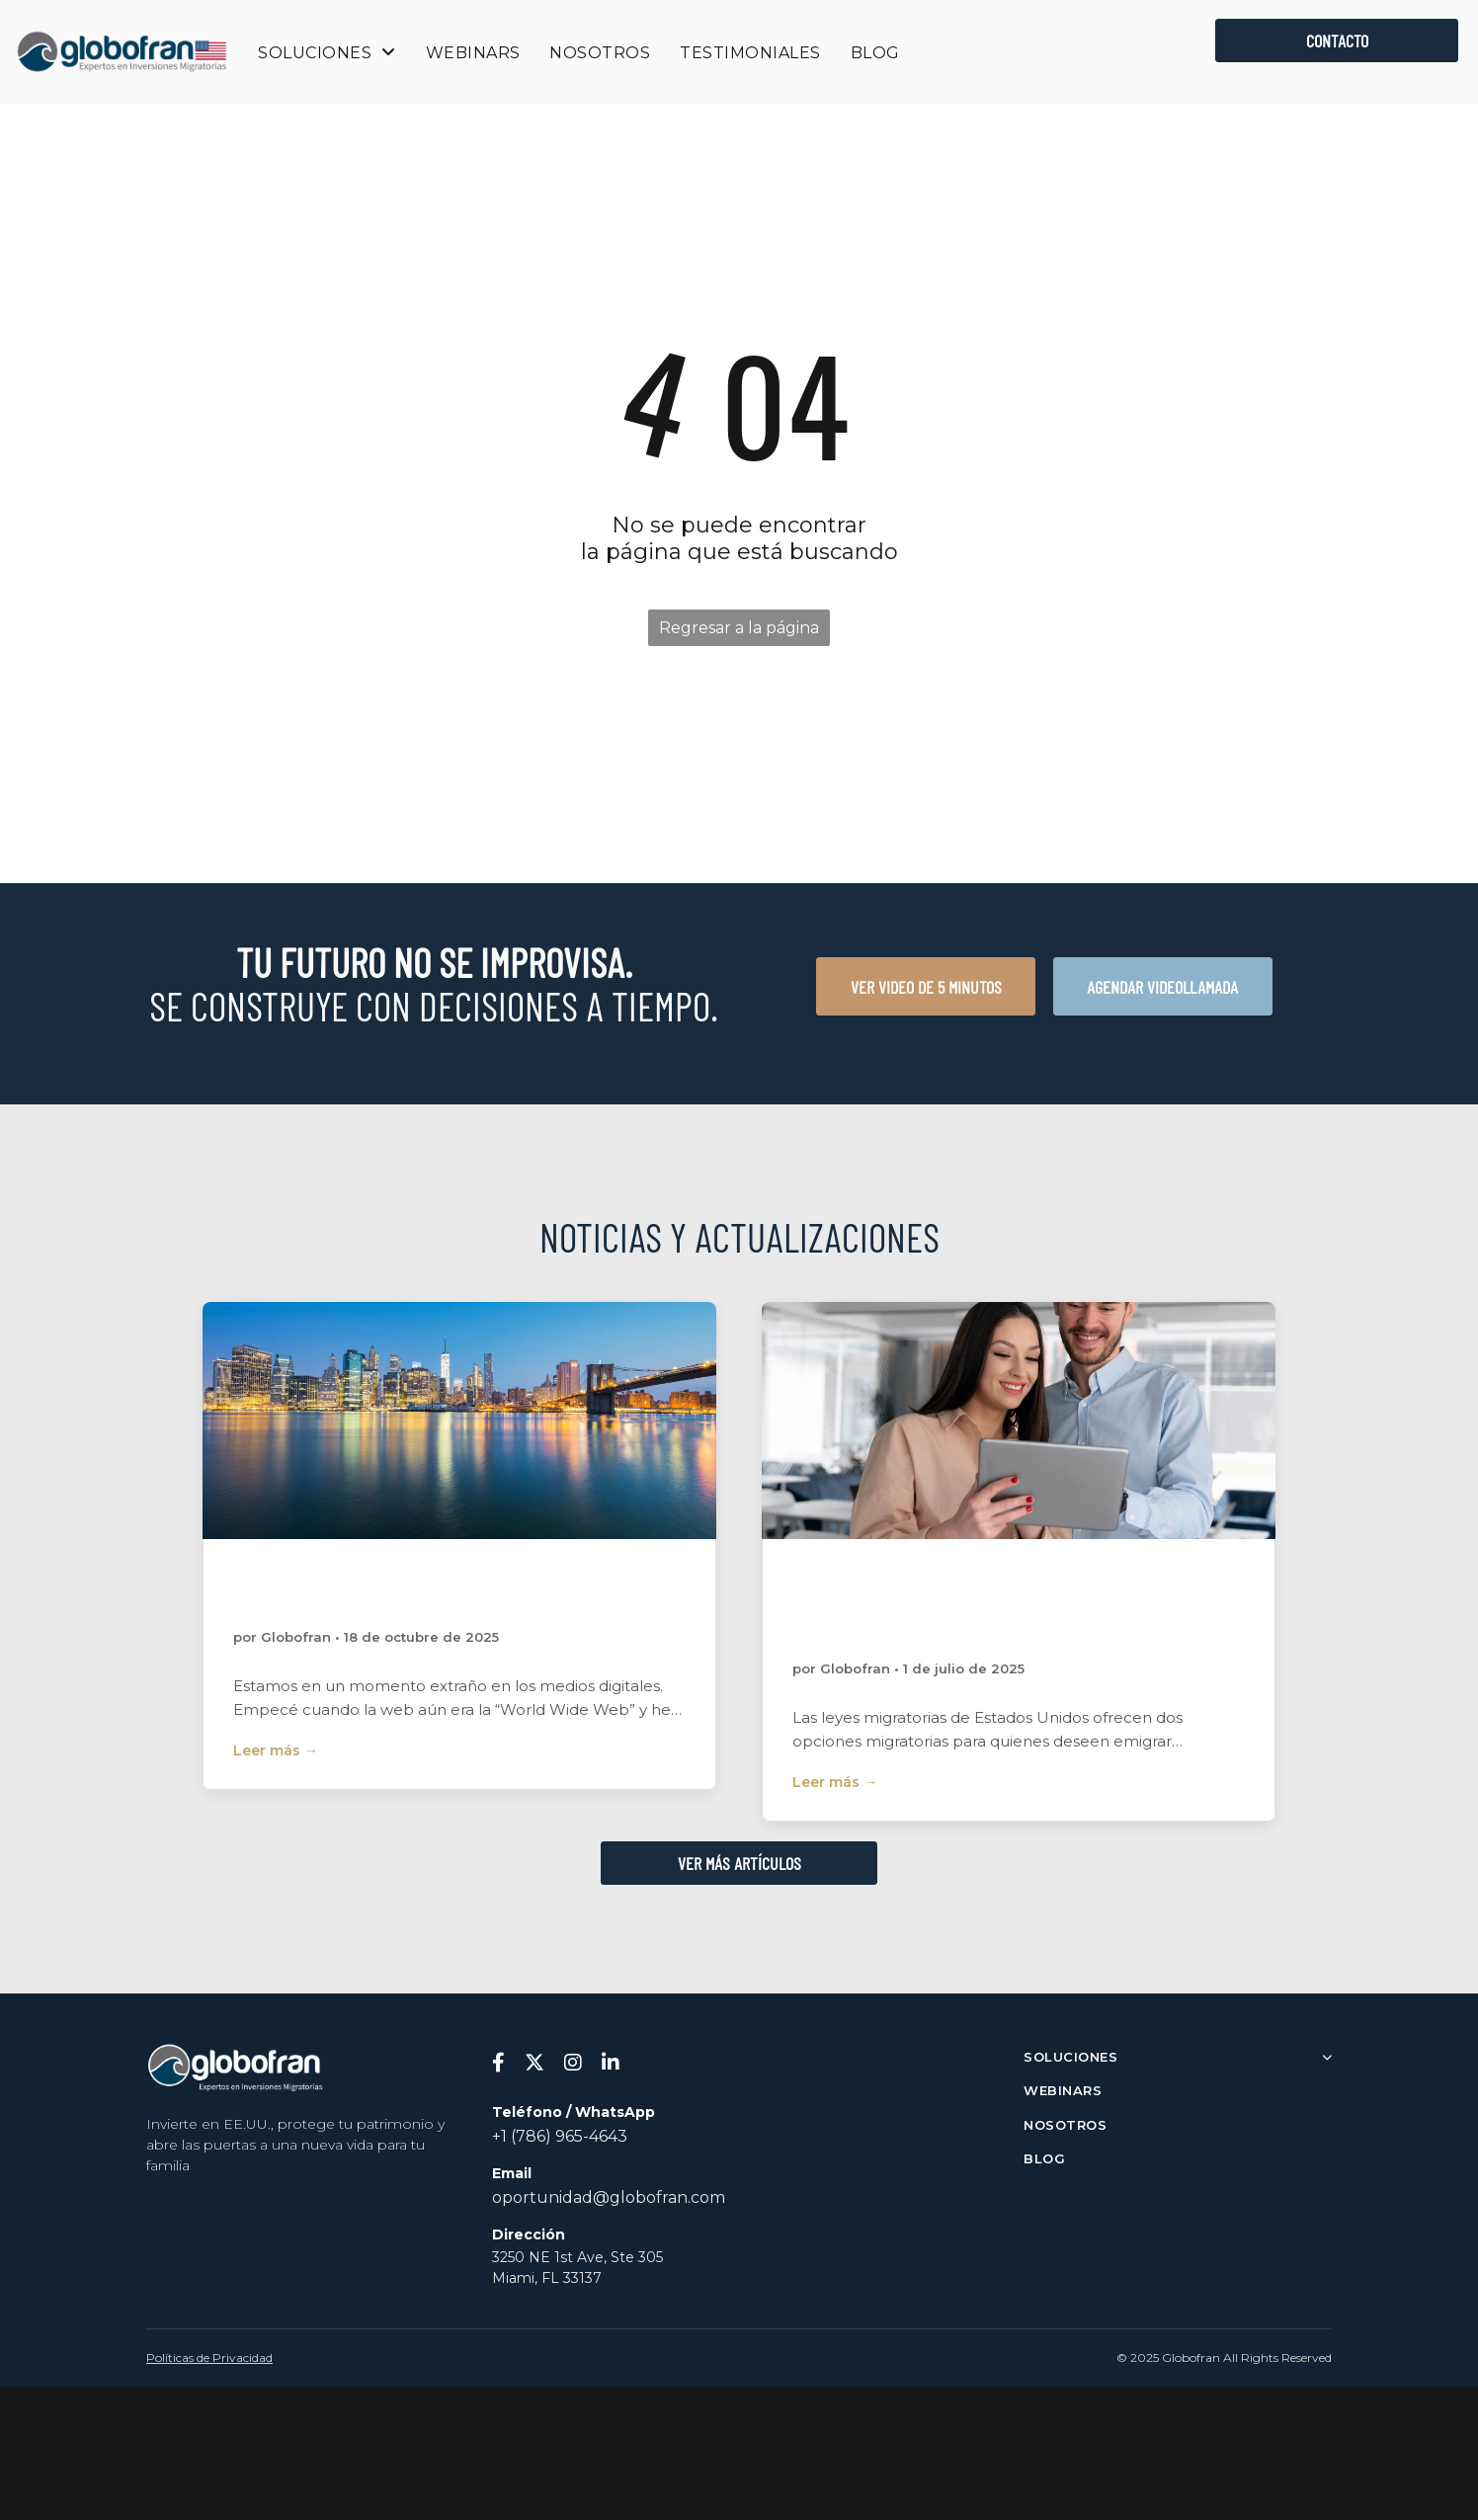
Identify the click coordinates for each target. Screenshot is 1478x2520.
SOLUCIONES (1178, 2057)
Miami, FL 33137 (547, 2278)
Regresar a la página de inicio (739, 632)
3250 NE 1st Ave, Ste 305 (577, 2257)
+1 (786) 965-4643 (559, 2136)
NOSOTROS (1065, 2125)
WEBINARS (1063, 2090)
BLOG (1044, 2158)
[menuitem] (326, 53)
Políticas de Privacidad (209, 2357)
